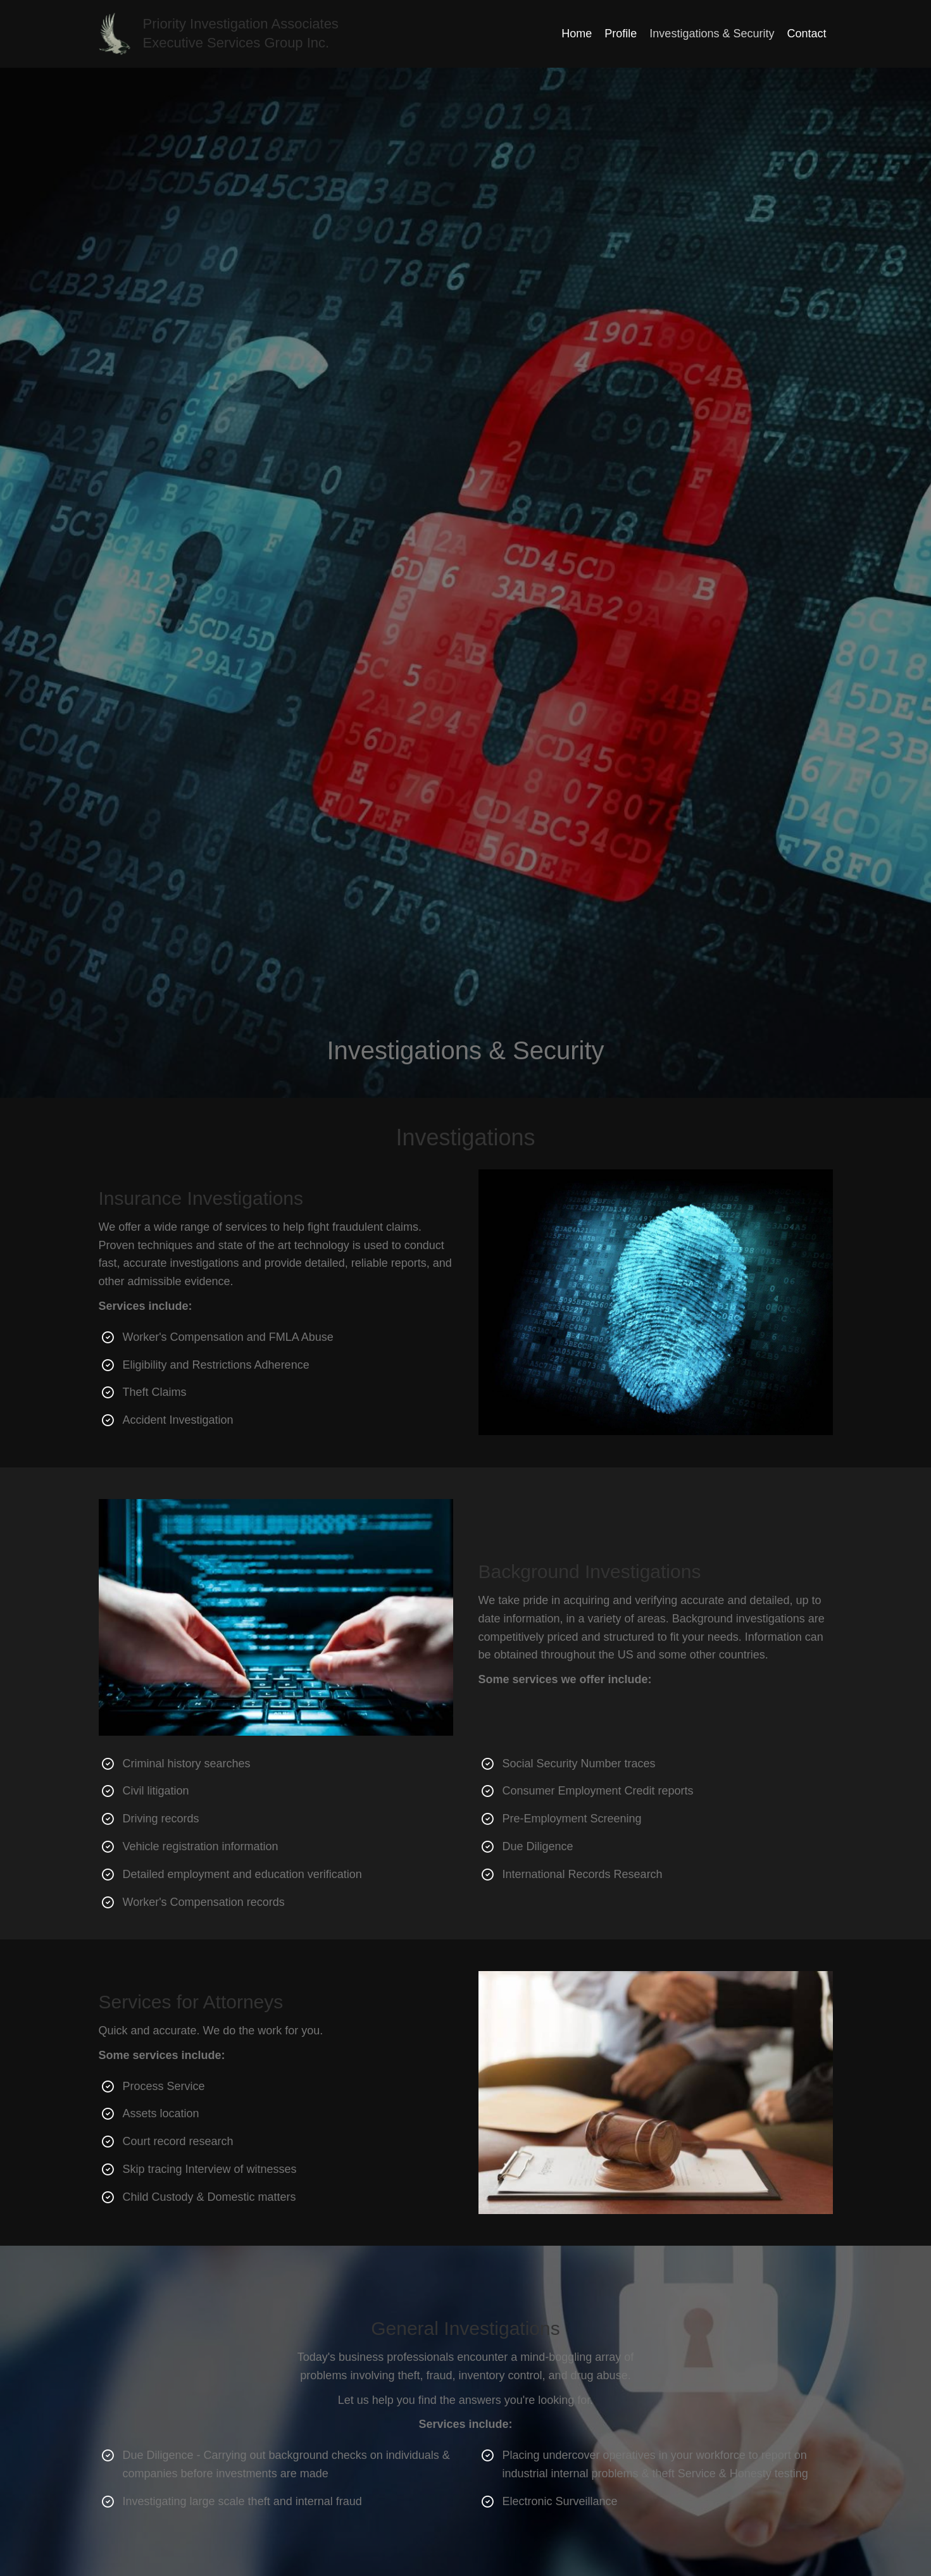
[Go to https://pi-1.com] (264, 34)
